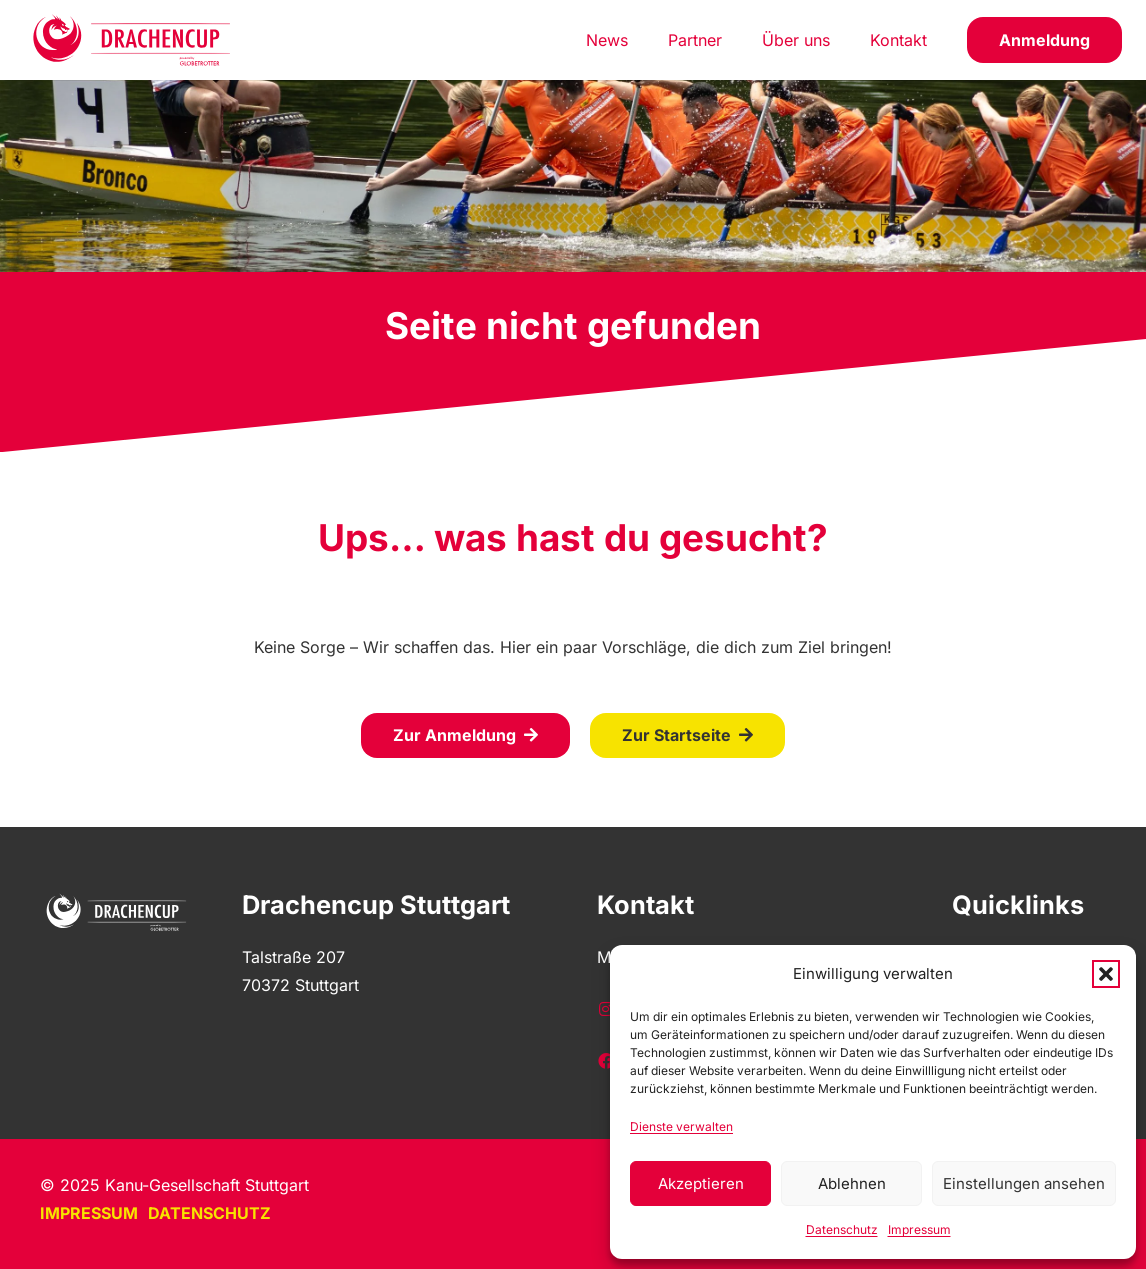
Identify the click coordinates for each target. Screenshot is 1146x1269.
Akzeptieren (701, 1183)
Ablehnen (852, 1183)
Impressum (919, 1229)
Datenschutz (842, 1229)
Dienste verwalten (681, 1126)
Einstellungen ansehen (1024, 1183)
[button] (1106, 974)
